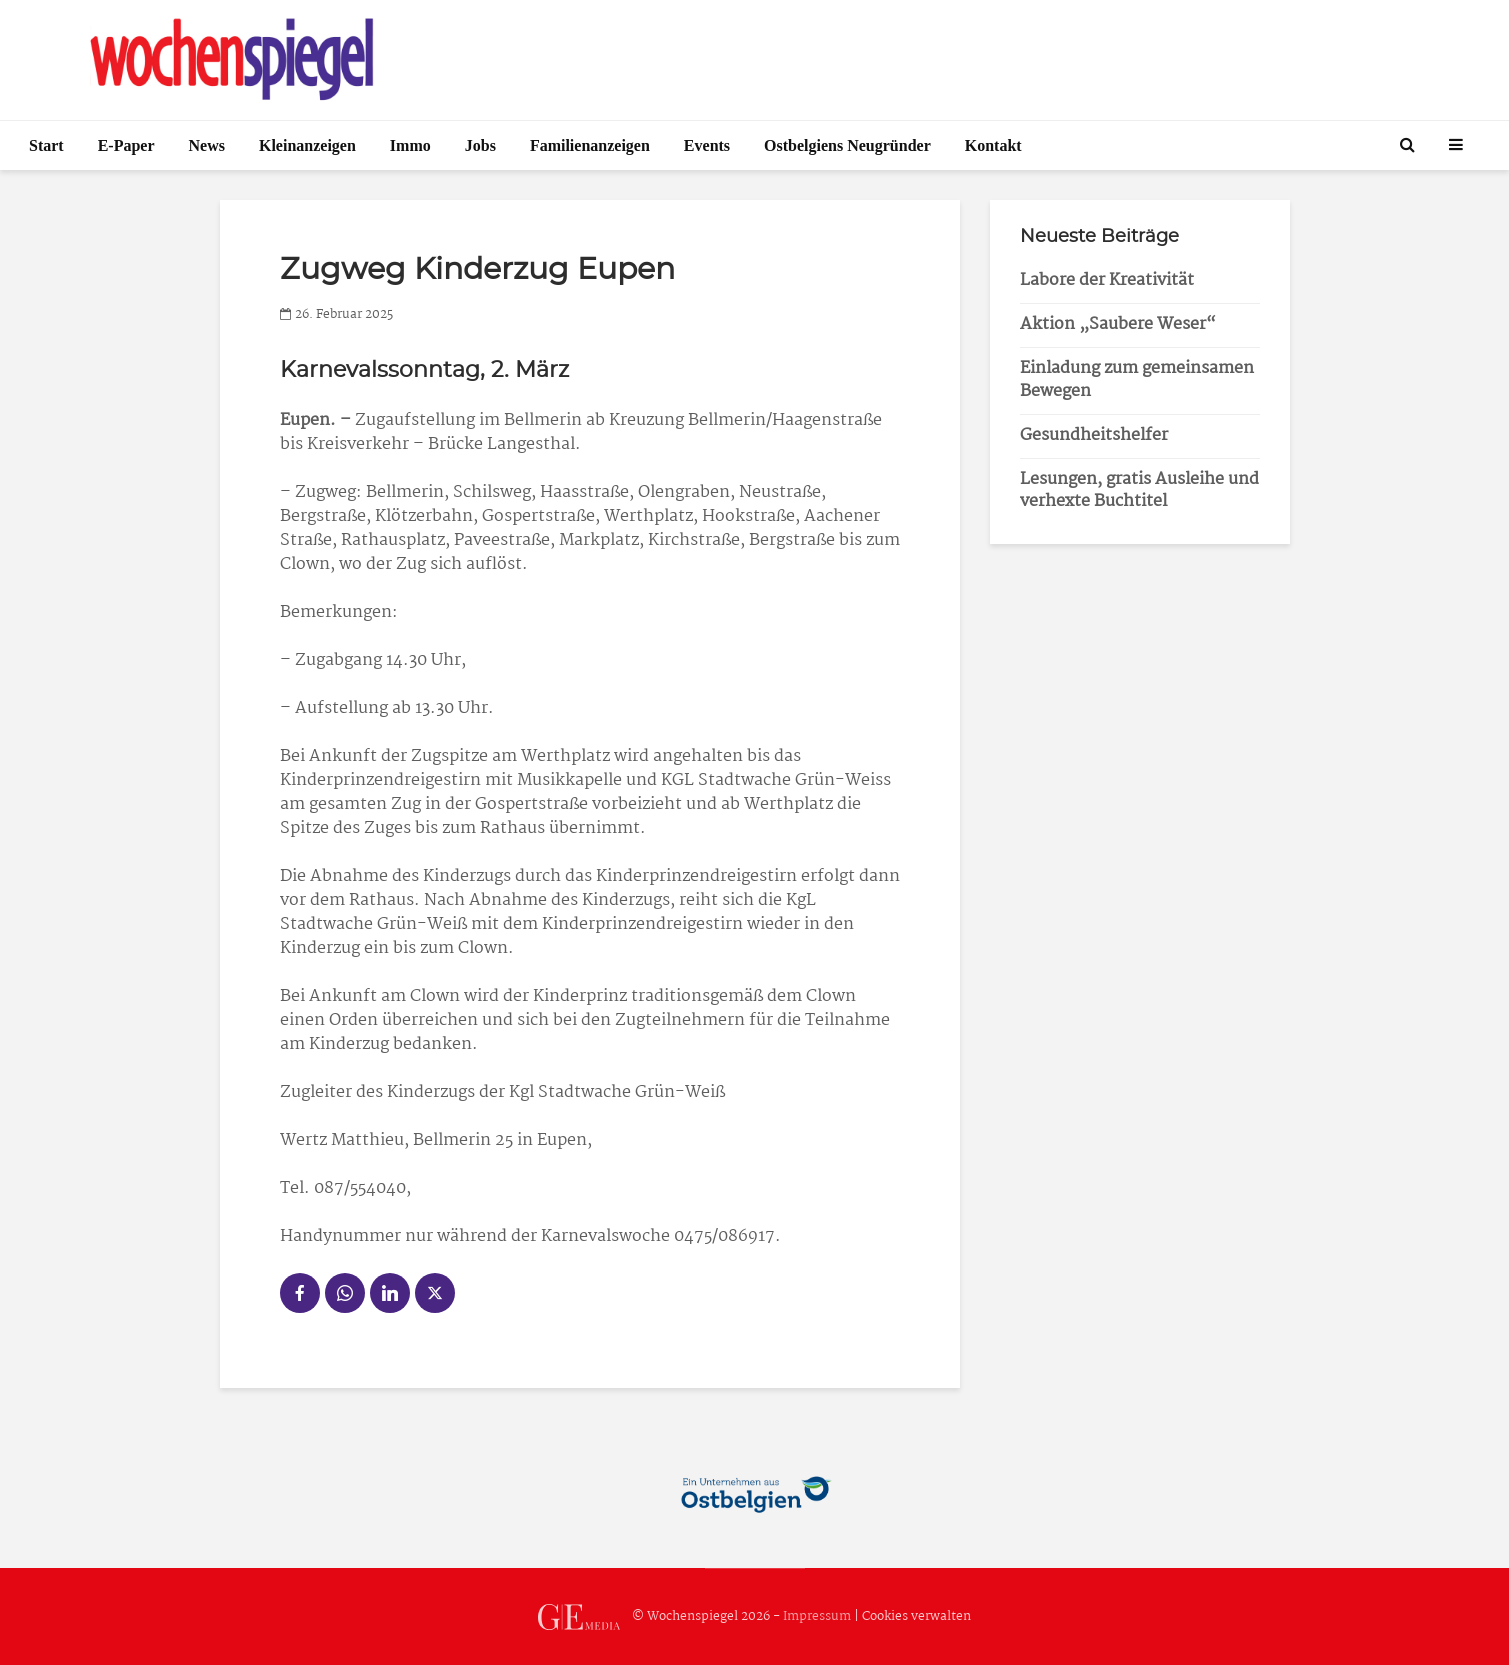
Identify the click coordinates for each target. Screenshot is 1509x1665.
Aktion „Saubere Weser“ (1118, 324)
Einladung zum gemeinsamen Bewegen (1137, 380)
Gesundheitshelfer (1094, 435)
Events (707, 145)
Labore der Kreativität (1107, 280)
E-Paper (126, 145)
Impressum (817, 1616)
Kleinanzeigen (307, 145)
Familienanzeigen (590, 145)
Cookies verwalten (916, 1616)
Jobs (480, 145)
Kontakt (993, 145)
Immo (410, 145)
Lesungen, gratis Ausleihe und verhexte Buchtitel (1139, 491)
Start (46, 145)
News (207, 145)
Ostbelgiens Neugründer (847, 145)
